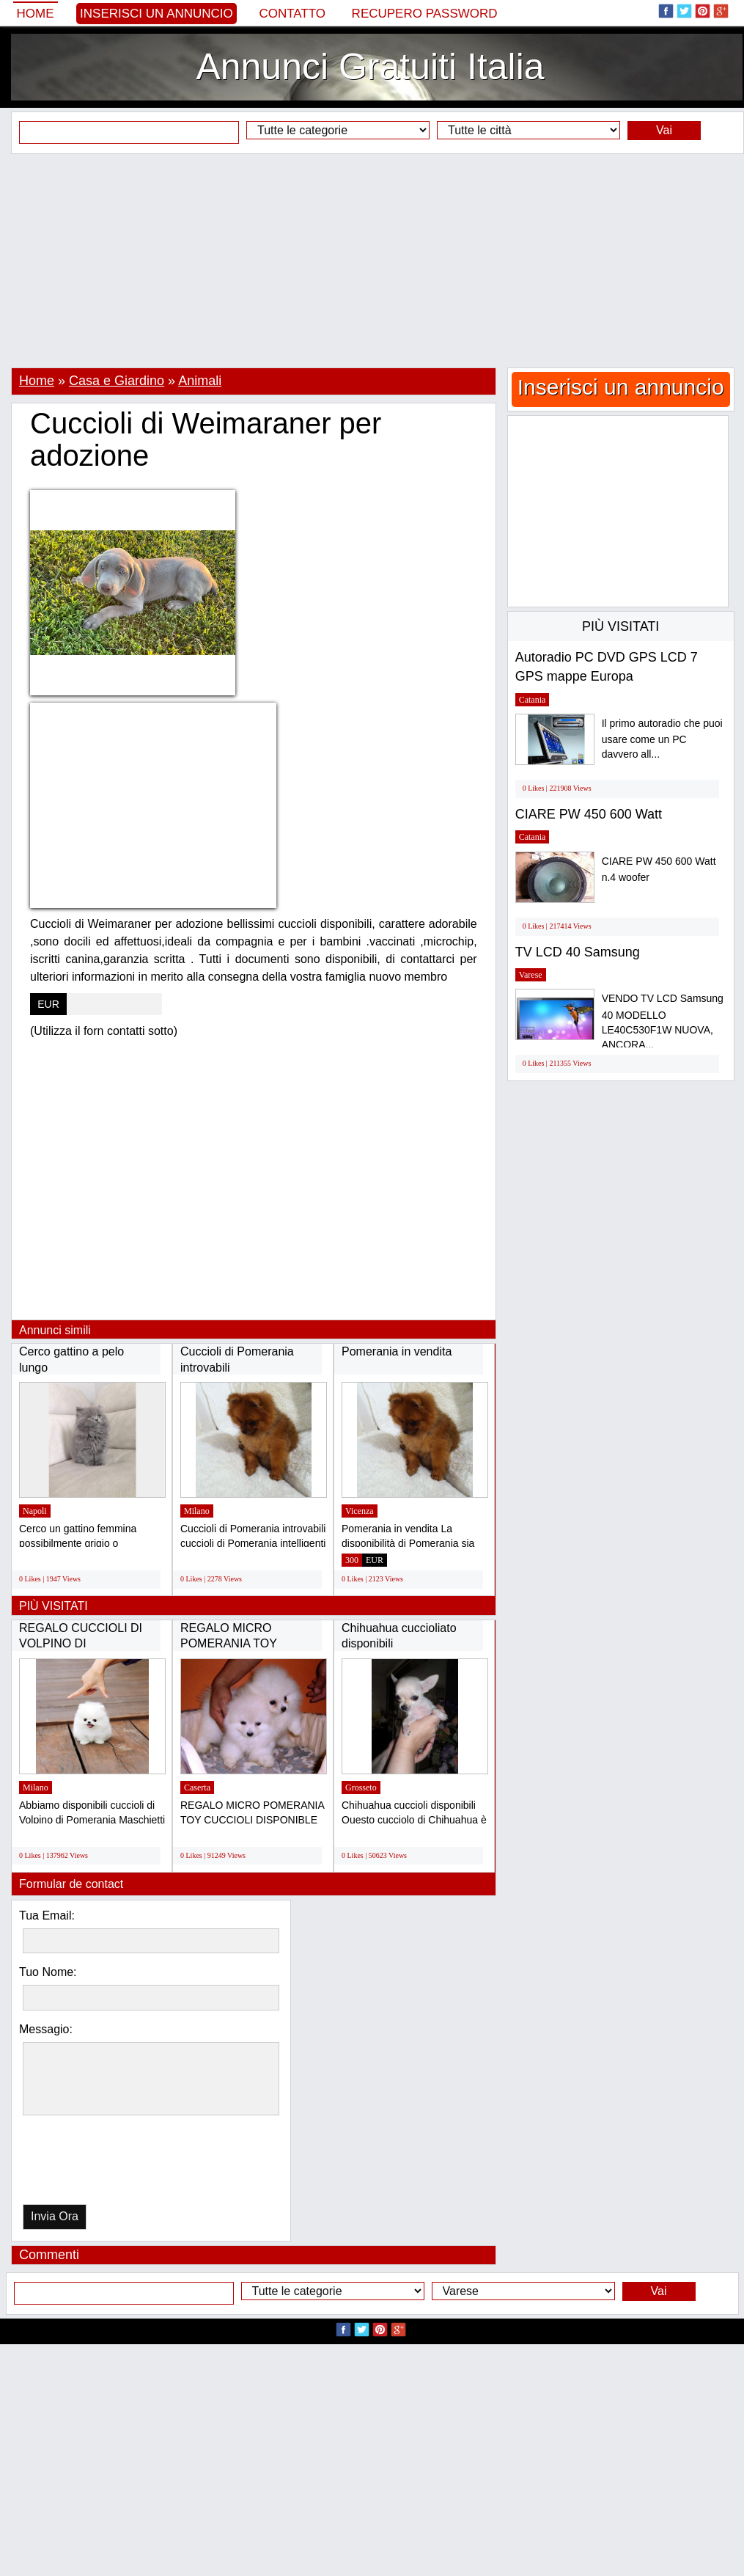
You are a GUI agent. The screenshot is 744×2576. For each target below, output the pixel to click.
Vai (664, 130)
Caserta (197, 1787)
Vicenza (359, 1511)
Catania (532, 700)
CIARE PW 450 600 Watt (588, 814)
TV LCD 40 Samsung (577, 952)
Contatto (292, 14)
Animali (199, 380)
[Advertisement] (372, 260)
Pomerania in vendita (397, 1351)
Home (35, 14)
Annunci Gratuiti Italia (370, 66)
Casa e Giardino (116, 380)
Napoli (35, 1511)
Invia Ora (54, 2216)
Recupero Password (425, 14)
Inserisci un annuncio (156, 14)
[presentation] (98, 2163)
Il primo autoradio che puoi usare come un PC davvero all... (662, 739)
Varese (530, 975)
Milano (197, 1511)
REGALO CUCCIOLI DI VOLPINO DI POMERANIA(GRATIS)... (84, 1644)
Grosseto (361, 1787)
